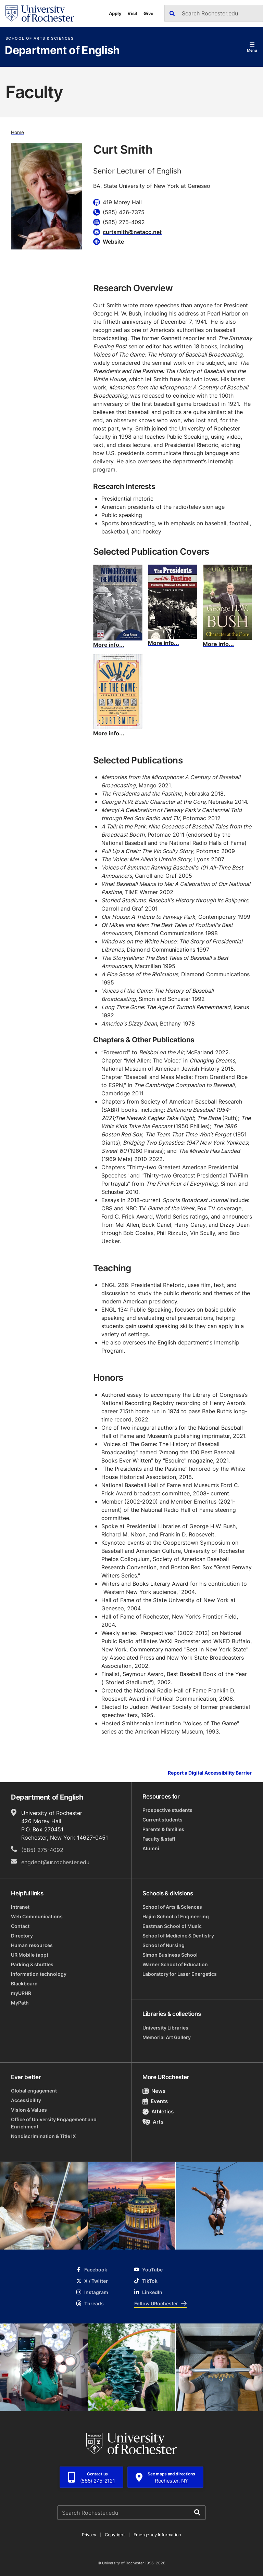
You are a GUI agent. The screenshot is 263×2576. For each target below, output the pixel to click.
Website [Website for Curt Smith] (113, 241)
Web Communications (37, 1916)
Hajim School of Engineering (175, 1916)
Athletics (158, 2111)
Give (148, 13)
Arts (152, 2121)
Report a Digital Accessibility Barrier (210, 1773)
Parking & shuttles (32, 1964)
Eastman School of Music (172, 1926)
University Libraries (165, 2027)
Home (17, 132)
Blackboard (24, 1983)
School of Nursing (163, 1945)
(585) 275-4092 (42, 1850)
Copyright (115, 2535)
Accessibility (26, 2100)
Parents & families (163, 1829)
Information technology (38, 1974)
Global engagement (34, 2090)
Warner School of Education (175, 1964)
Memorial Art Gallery (166, 2037)
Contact (20, 1926)
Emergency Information (157, 2535)
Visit (132, 13)
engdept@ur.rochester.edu (55, 1862)
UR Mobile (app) (30, 1955)
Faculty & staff (158, 1839)
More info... (108, 644)
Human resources (32, 1945)
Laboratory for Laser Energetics (179, 1974)
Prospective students (167, 1810)
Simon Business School (170, 1955)
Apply (115, 13)
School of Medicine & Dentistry (178, 1935)
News (153, 2091)
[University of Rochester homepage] (39, 13)
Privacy (89, 2535)
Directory (22, 1935)
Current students (162, 1819)
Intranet (20, 1907)
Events (155, 2101)
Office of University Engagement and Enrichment (54, 2123)
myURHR (21, 1993)
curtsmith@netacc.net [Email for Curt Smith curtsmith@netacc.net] (132, 232)
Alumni (150, 1848)
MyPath (20, 2002)
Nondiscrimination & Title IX (43, 2136)
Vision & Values (29, 2110)
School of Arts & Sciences (39, 38)
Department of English (62, 50)
